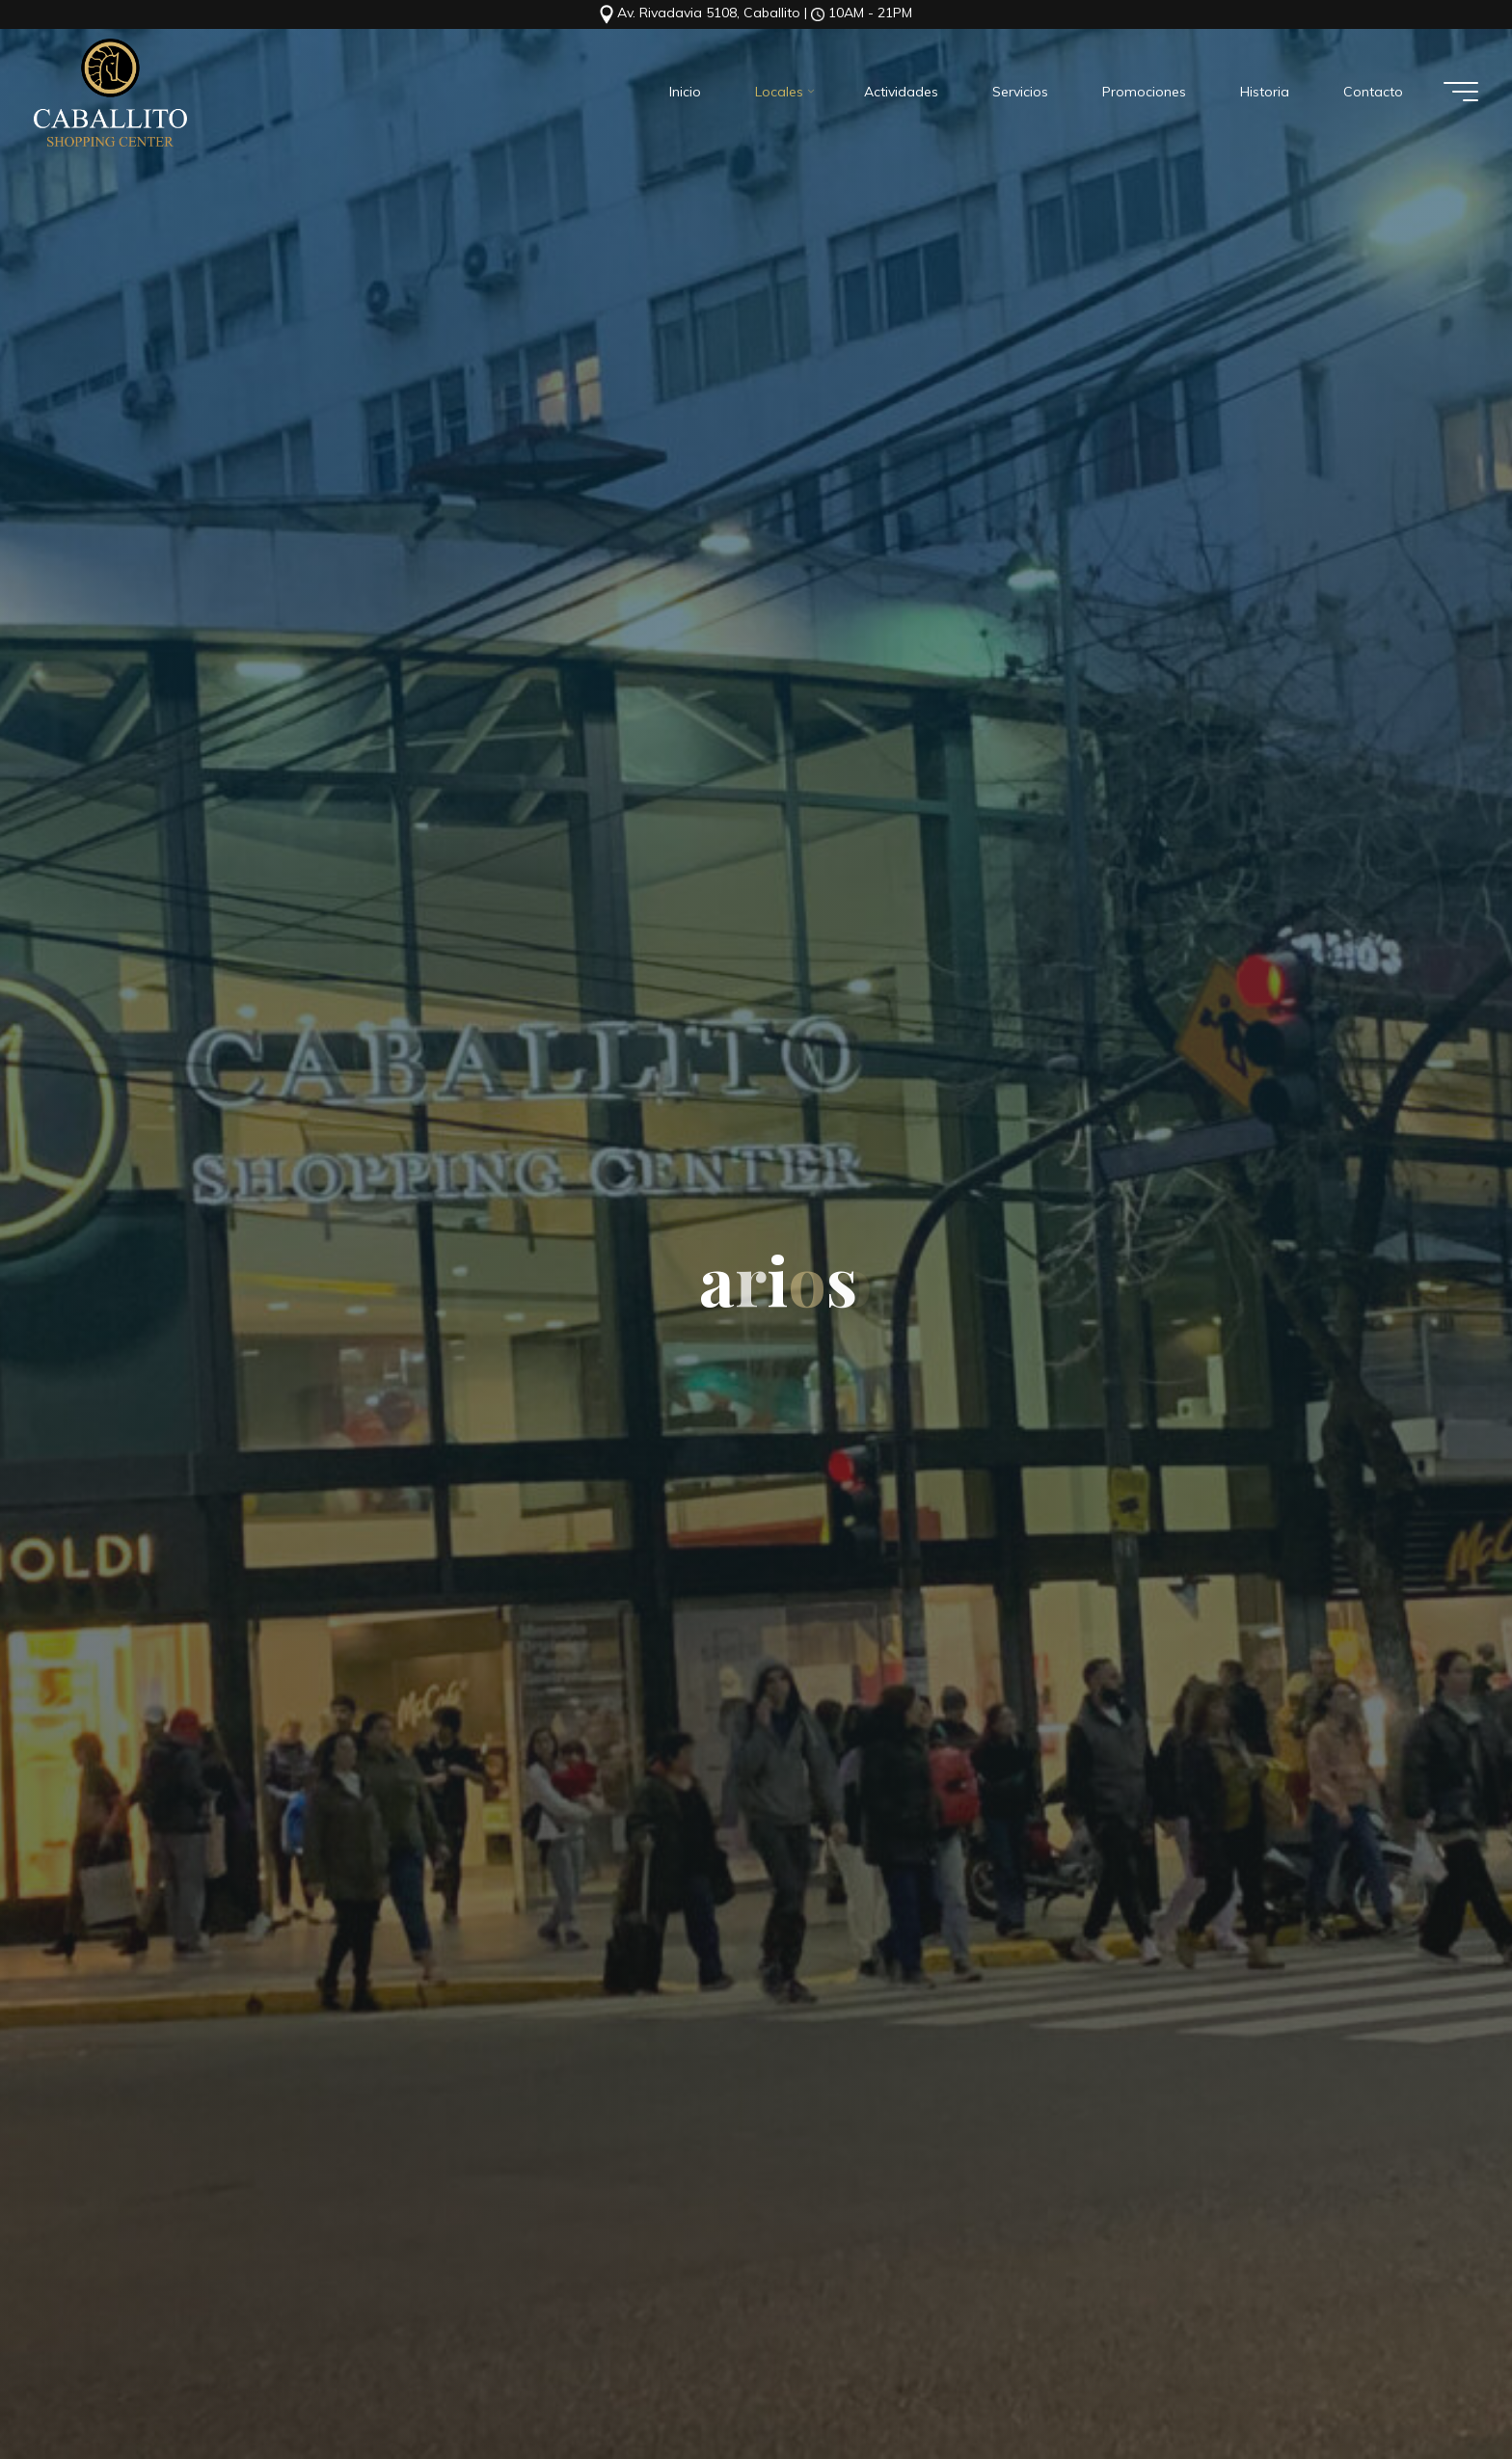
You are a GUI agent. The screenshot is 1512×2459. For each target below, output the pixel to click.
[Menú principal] (1461, 91)
